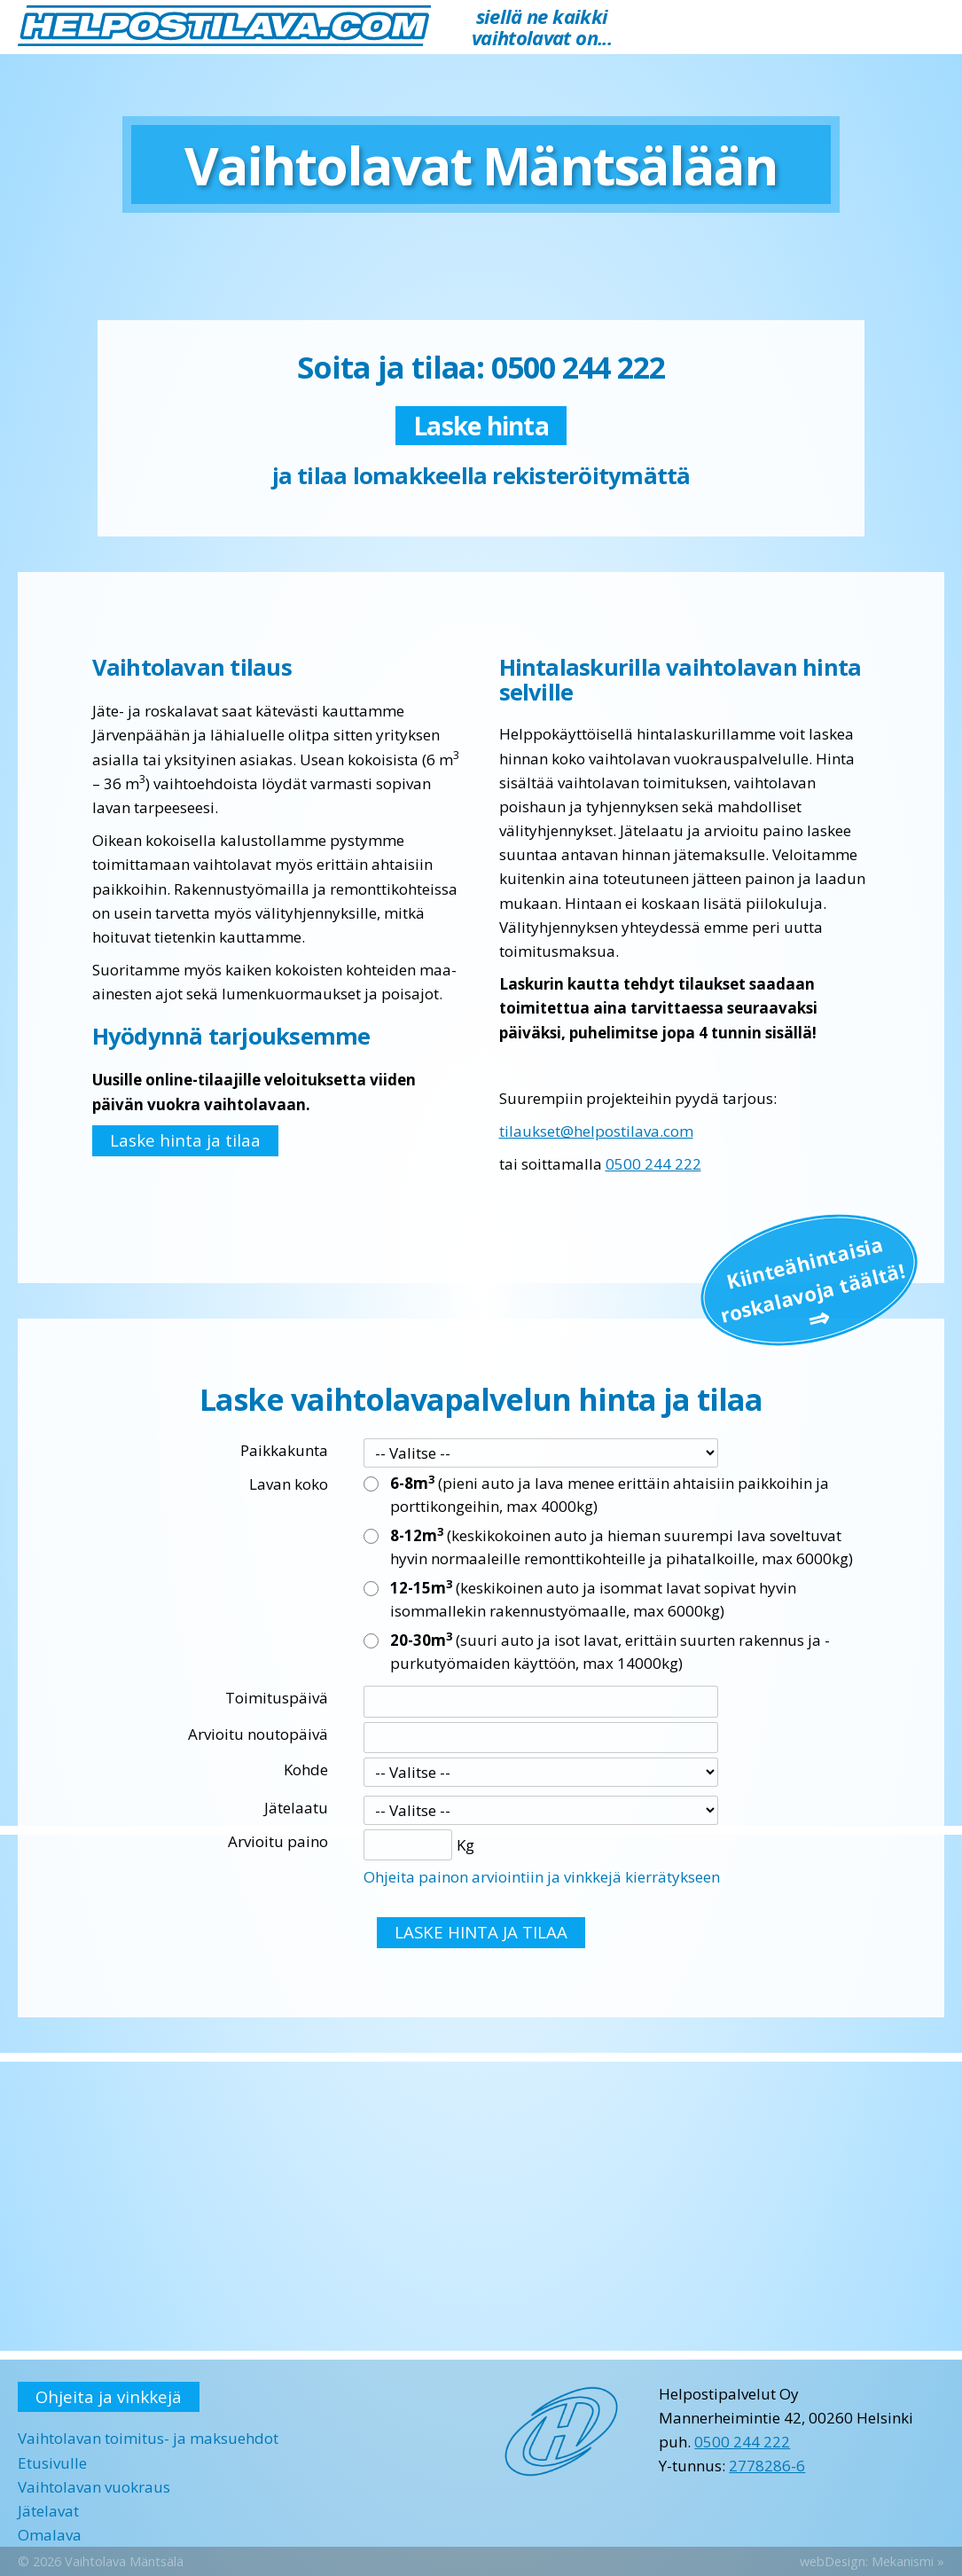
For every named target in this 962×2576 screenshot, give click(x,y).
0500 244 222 (653, 1164)
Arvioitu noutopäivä (258, 1734)
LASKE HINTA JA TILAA (481, 1932)
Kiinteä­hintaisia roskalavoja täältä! (812, 1279)
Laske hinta (481, 425)
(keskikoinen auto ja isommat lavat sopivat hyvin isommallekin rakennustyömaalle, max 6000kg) (593, 1599)
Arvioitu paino (278, 1841)
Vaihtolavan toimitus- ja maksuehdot (148, 2438)
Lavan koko (288, 1484)
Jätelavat (48, 2511)
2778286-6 (767, 2465)
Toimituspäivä (276, 1697)
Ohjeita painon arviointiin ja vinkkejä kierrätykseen (542, 1877)
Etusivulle (52, 2463)
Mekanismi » (908, 2561)
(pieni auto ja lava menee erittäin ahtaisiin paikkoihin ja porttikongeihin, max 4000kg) (609, 1494)
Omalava (50, 2535)
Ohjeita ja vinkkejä (108, 2396)
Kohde (306, 1769)
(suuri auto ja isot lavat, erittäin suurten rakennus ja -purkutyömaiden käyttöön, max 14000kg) (610, 1651)
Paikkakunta (284, 1450)
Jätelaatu (296, 1807)
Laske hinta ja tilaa (185, 1140)
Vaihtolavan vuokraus (94, 2487)
